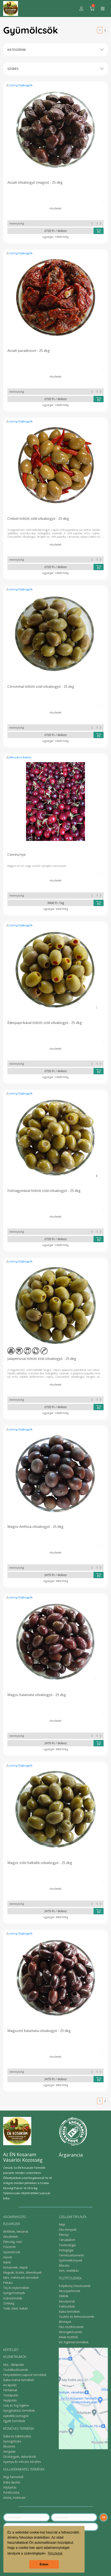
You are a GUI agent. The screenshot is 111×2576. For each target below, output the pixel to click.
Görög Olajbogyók (21, 85)
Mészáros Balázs (20, 757)
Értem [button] (44, 2564)
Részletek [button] (55, 2553)
